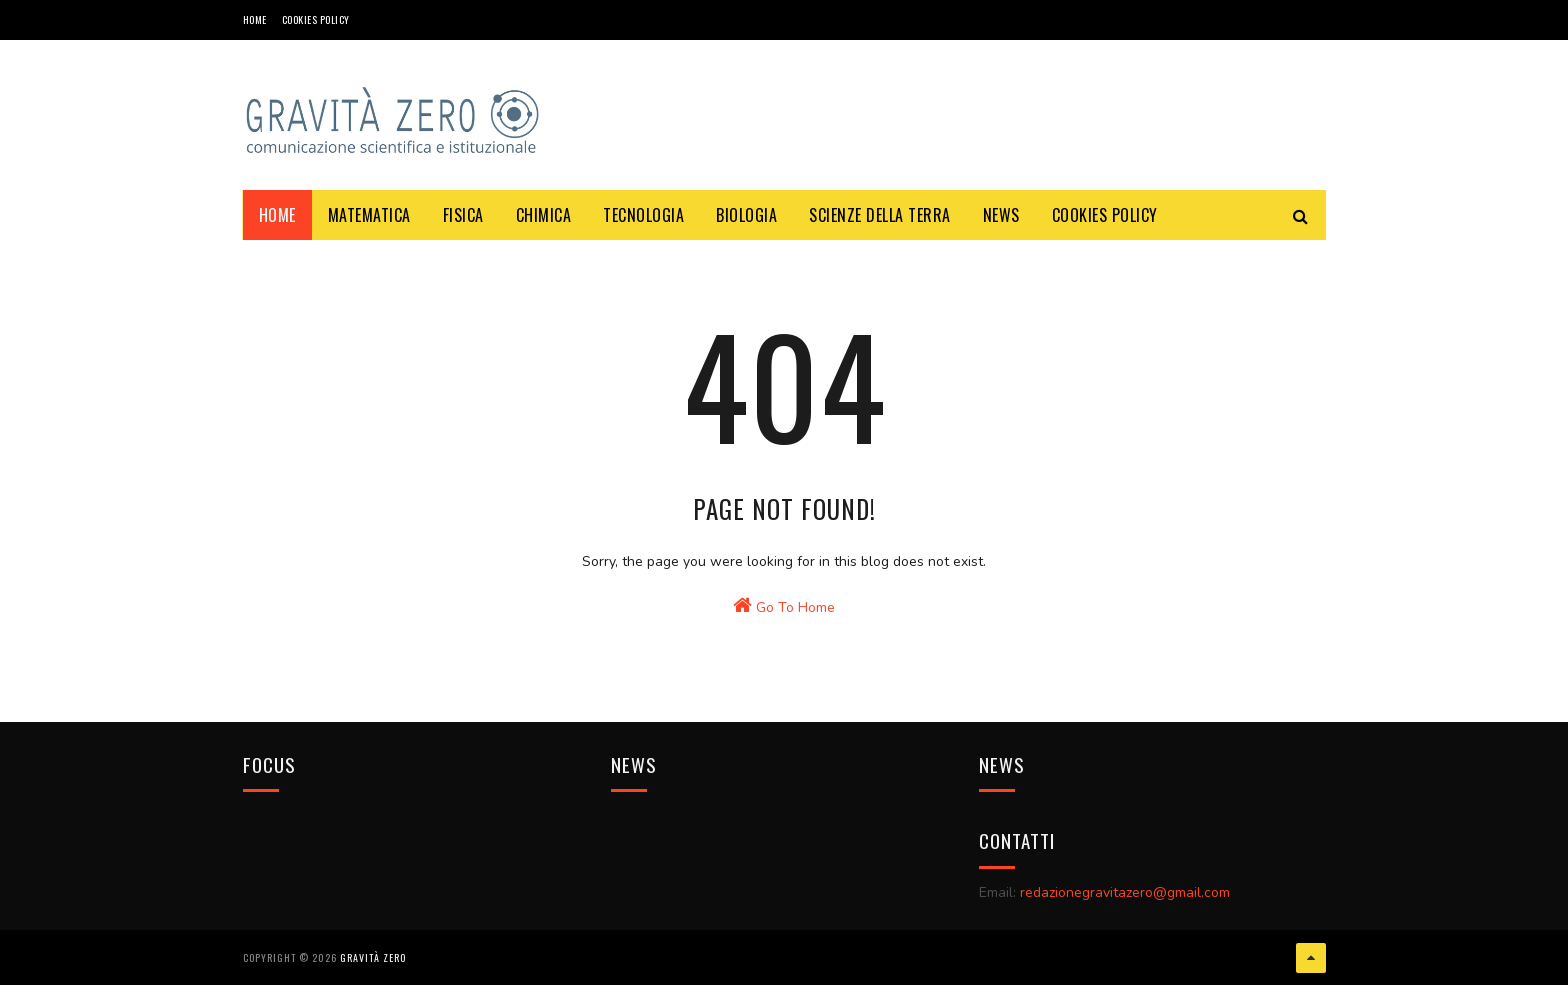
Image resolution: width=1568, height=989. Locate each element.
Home (255, 19)
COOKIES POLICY (316, 19)
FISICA (463, 215)
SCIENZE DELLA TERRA (880, 215)
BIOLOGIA (746, 215)
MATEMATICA (369, 215)
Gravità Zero (373, 963)
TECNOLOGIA (643, 215)
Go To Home (784, 631)
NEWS (1001, 215)
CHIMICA (544, 215)
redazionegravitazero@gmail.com (1125, 908)
